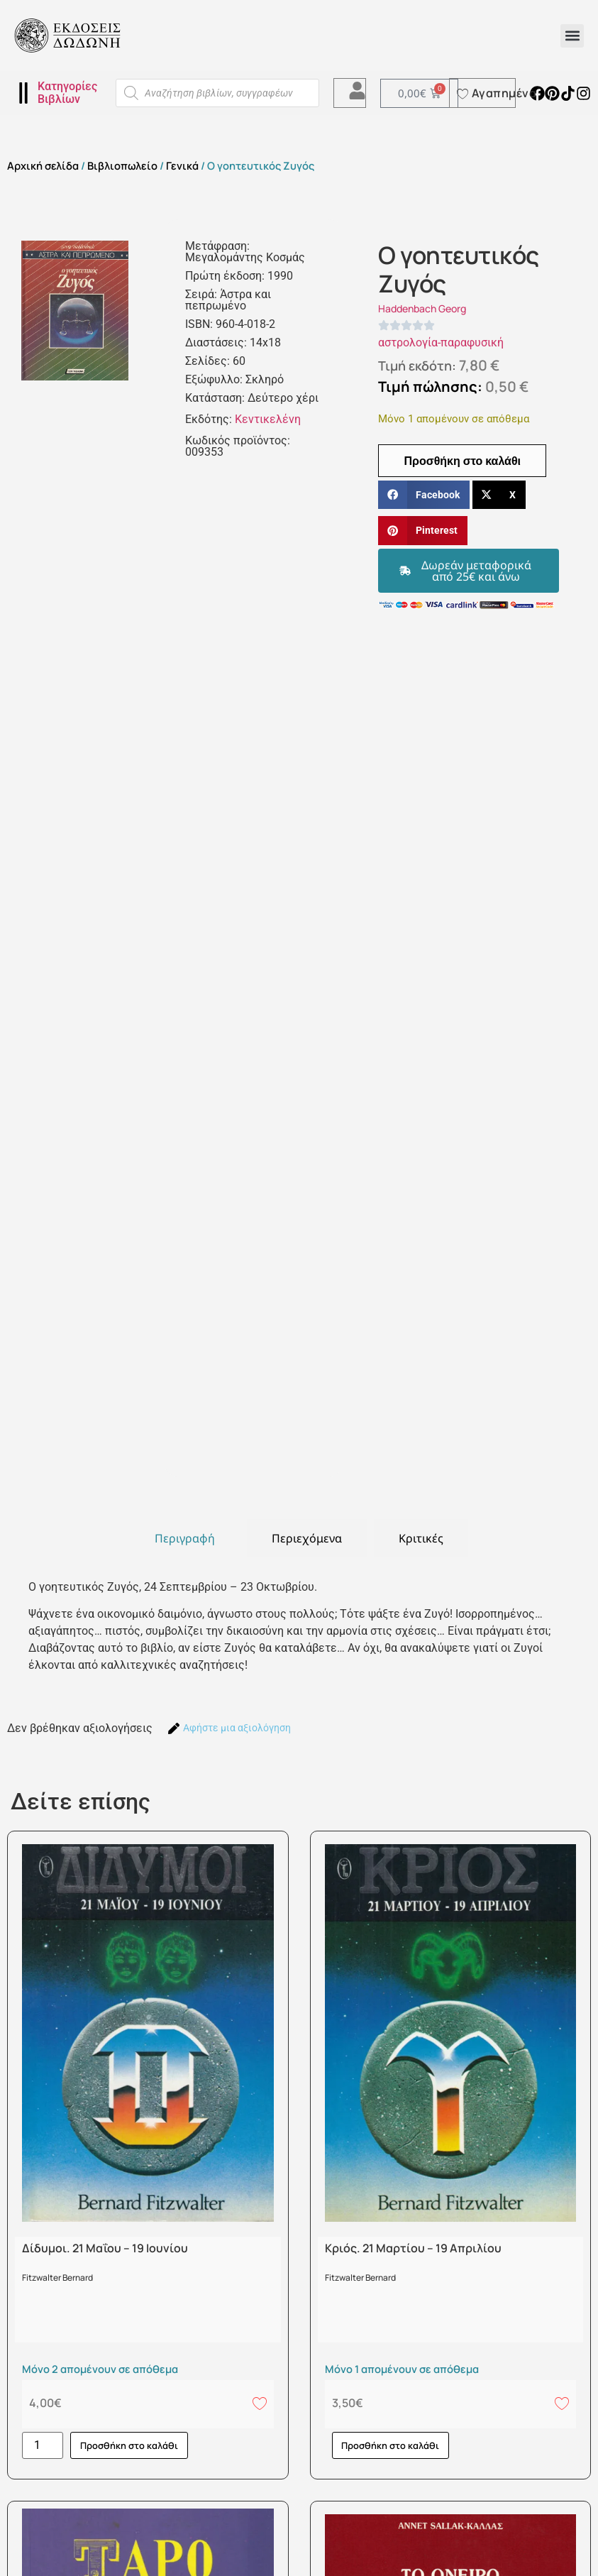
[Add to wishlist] (260, 2403)
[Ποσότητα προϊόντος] (42, 2445)
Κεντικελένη (268, 419)
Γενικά (182, 165)
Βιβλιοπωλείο (122, 165)
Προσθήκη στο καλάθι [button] (129, 2445)
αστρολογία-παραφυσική (441, 342)
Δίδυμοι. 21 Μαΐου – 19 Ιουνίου (105, 2248)
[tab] (185, 1538)
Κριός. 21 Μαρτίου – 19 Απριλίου (413, 2248)
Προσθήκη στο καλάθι (462, 460)
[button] (572, 36)
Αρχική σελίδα (43, 165)
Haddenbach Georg (422, 308)
